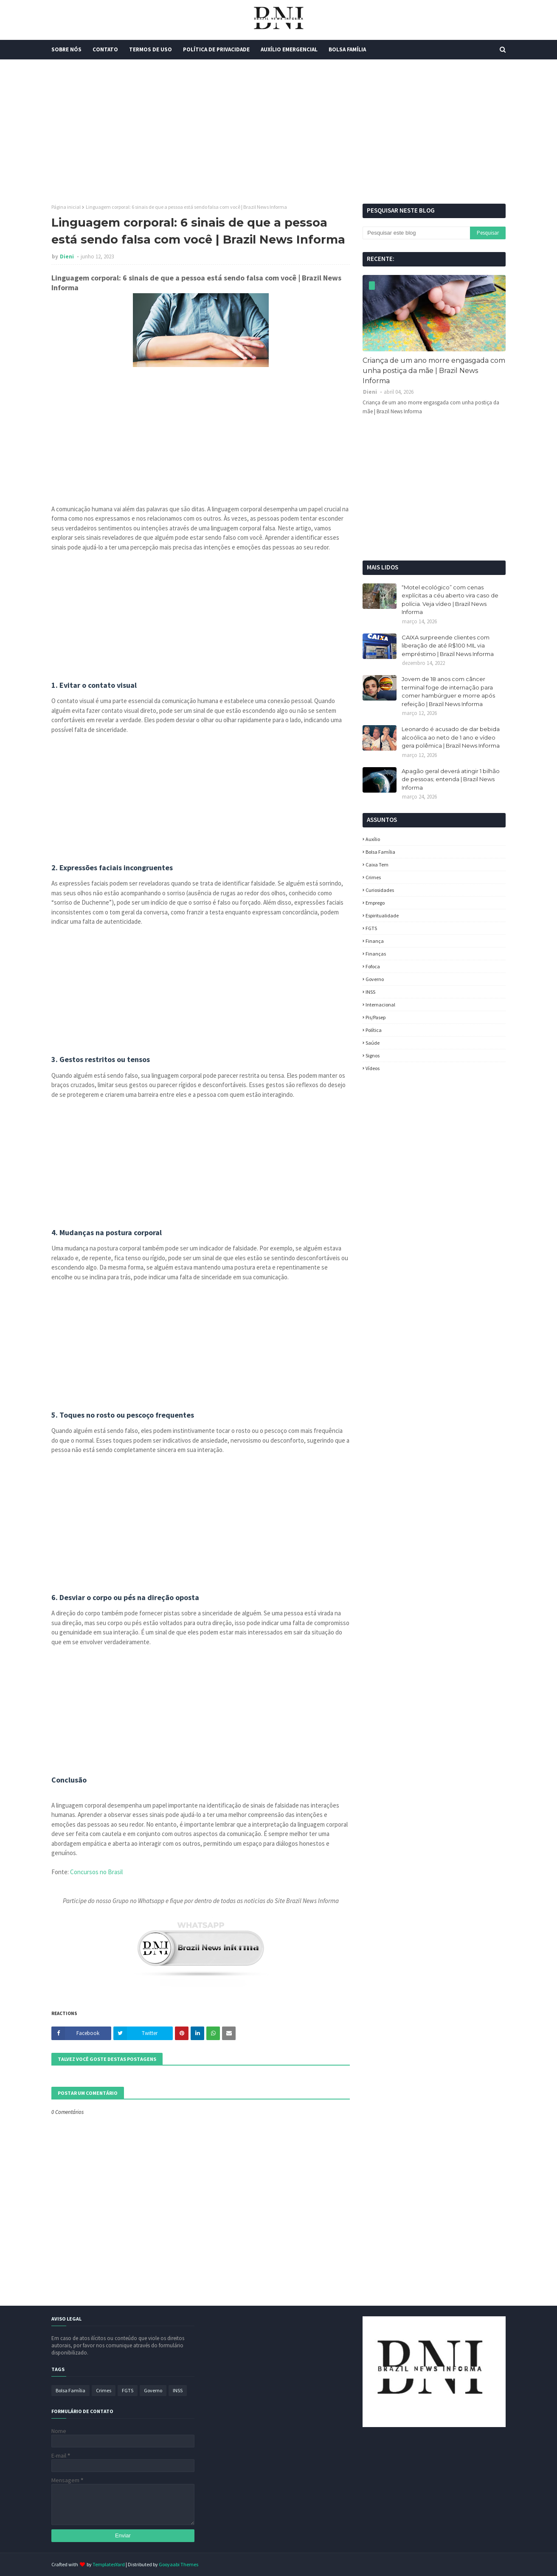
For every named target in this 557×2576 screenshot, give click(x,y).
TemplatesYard (109, 2564)
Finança (375, 941)
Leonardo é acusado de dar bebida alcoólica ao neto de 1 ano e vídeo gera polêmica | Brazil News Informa (451, 737)
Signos (373, 1055)
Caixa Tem (377, 864)
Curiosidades (380, 890)
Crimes (373, 877)
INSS (370, 992)
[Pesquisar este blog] (416, 233)
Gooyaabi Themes (178, 2564)
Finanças (376, 953)
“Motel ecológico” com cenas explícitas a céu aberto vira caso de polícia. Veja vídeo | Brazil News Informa (450, 600)
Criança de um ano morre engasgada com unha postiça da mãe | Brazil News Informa (434, 370)
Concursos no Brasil (96, 1872)
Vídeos (373, 1068)
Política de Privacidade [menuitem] (216, 49)
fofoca (373, 966)
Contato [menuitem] (105, 49)
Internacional (380, 1004)
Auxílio (373, 839)
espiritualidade (382, 915)
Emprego (375, 903)
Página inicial (66, 207)
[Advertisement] (278, 131)
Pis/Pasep (375, 1017)
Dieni (67, 256)
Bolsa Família (380, 852)
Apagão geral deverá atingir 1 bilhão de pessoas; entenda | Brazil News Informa (451, 779)
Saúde (373, 1043)
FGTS (371, 928)
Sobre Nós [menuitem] (66, 49)
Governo (375, 979)
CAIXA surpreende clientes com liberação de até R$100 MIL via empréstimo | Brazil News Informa (448, 645)
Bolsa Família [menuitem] (347, 49)
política (374, 1030)
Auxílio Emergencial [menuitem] (289, 49)
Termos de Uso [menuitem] (150, 49)
